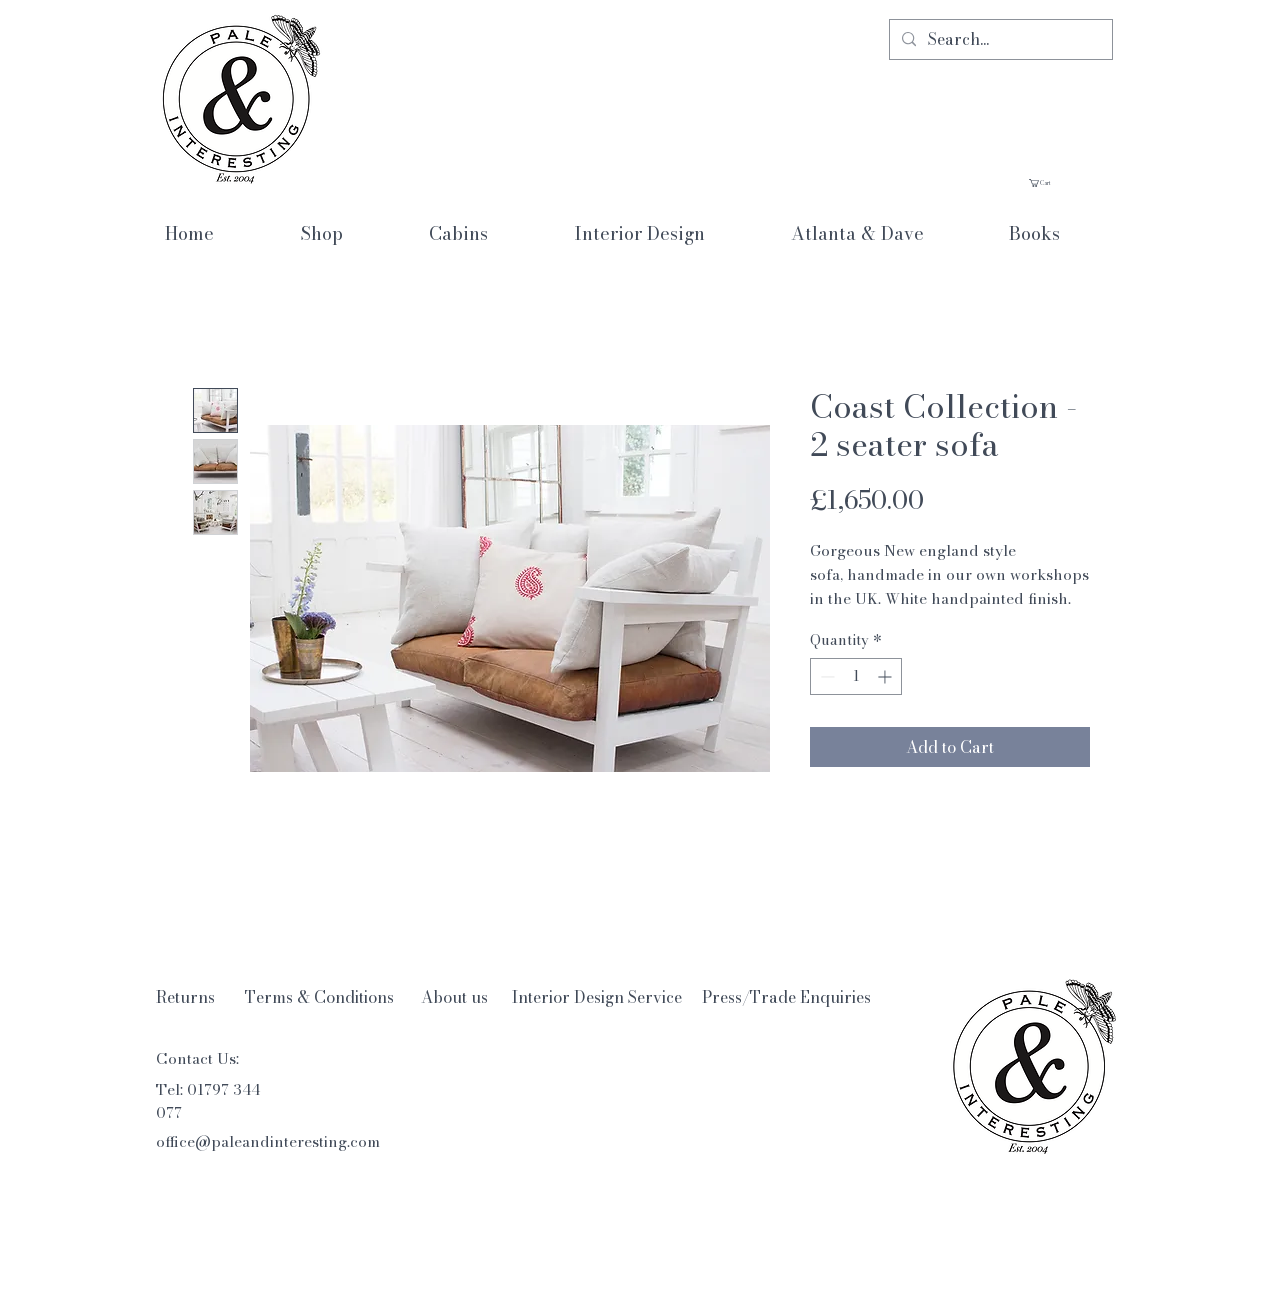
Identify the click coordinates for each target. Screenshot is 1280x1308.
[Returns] (185, 997)
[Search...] (999, 39)
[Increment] (886, 676)
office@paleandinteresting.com (268, 1141)
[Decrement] (825, 676)
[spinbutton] (856, 676)
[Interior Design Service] (597, 997)
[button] (1071, 183)
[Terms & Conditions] (319, 997)
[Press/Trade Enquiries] (786, 997)
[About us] (454, 997)
